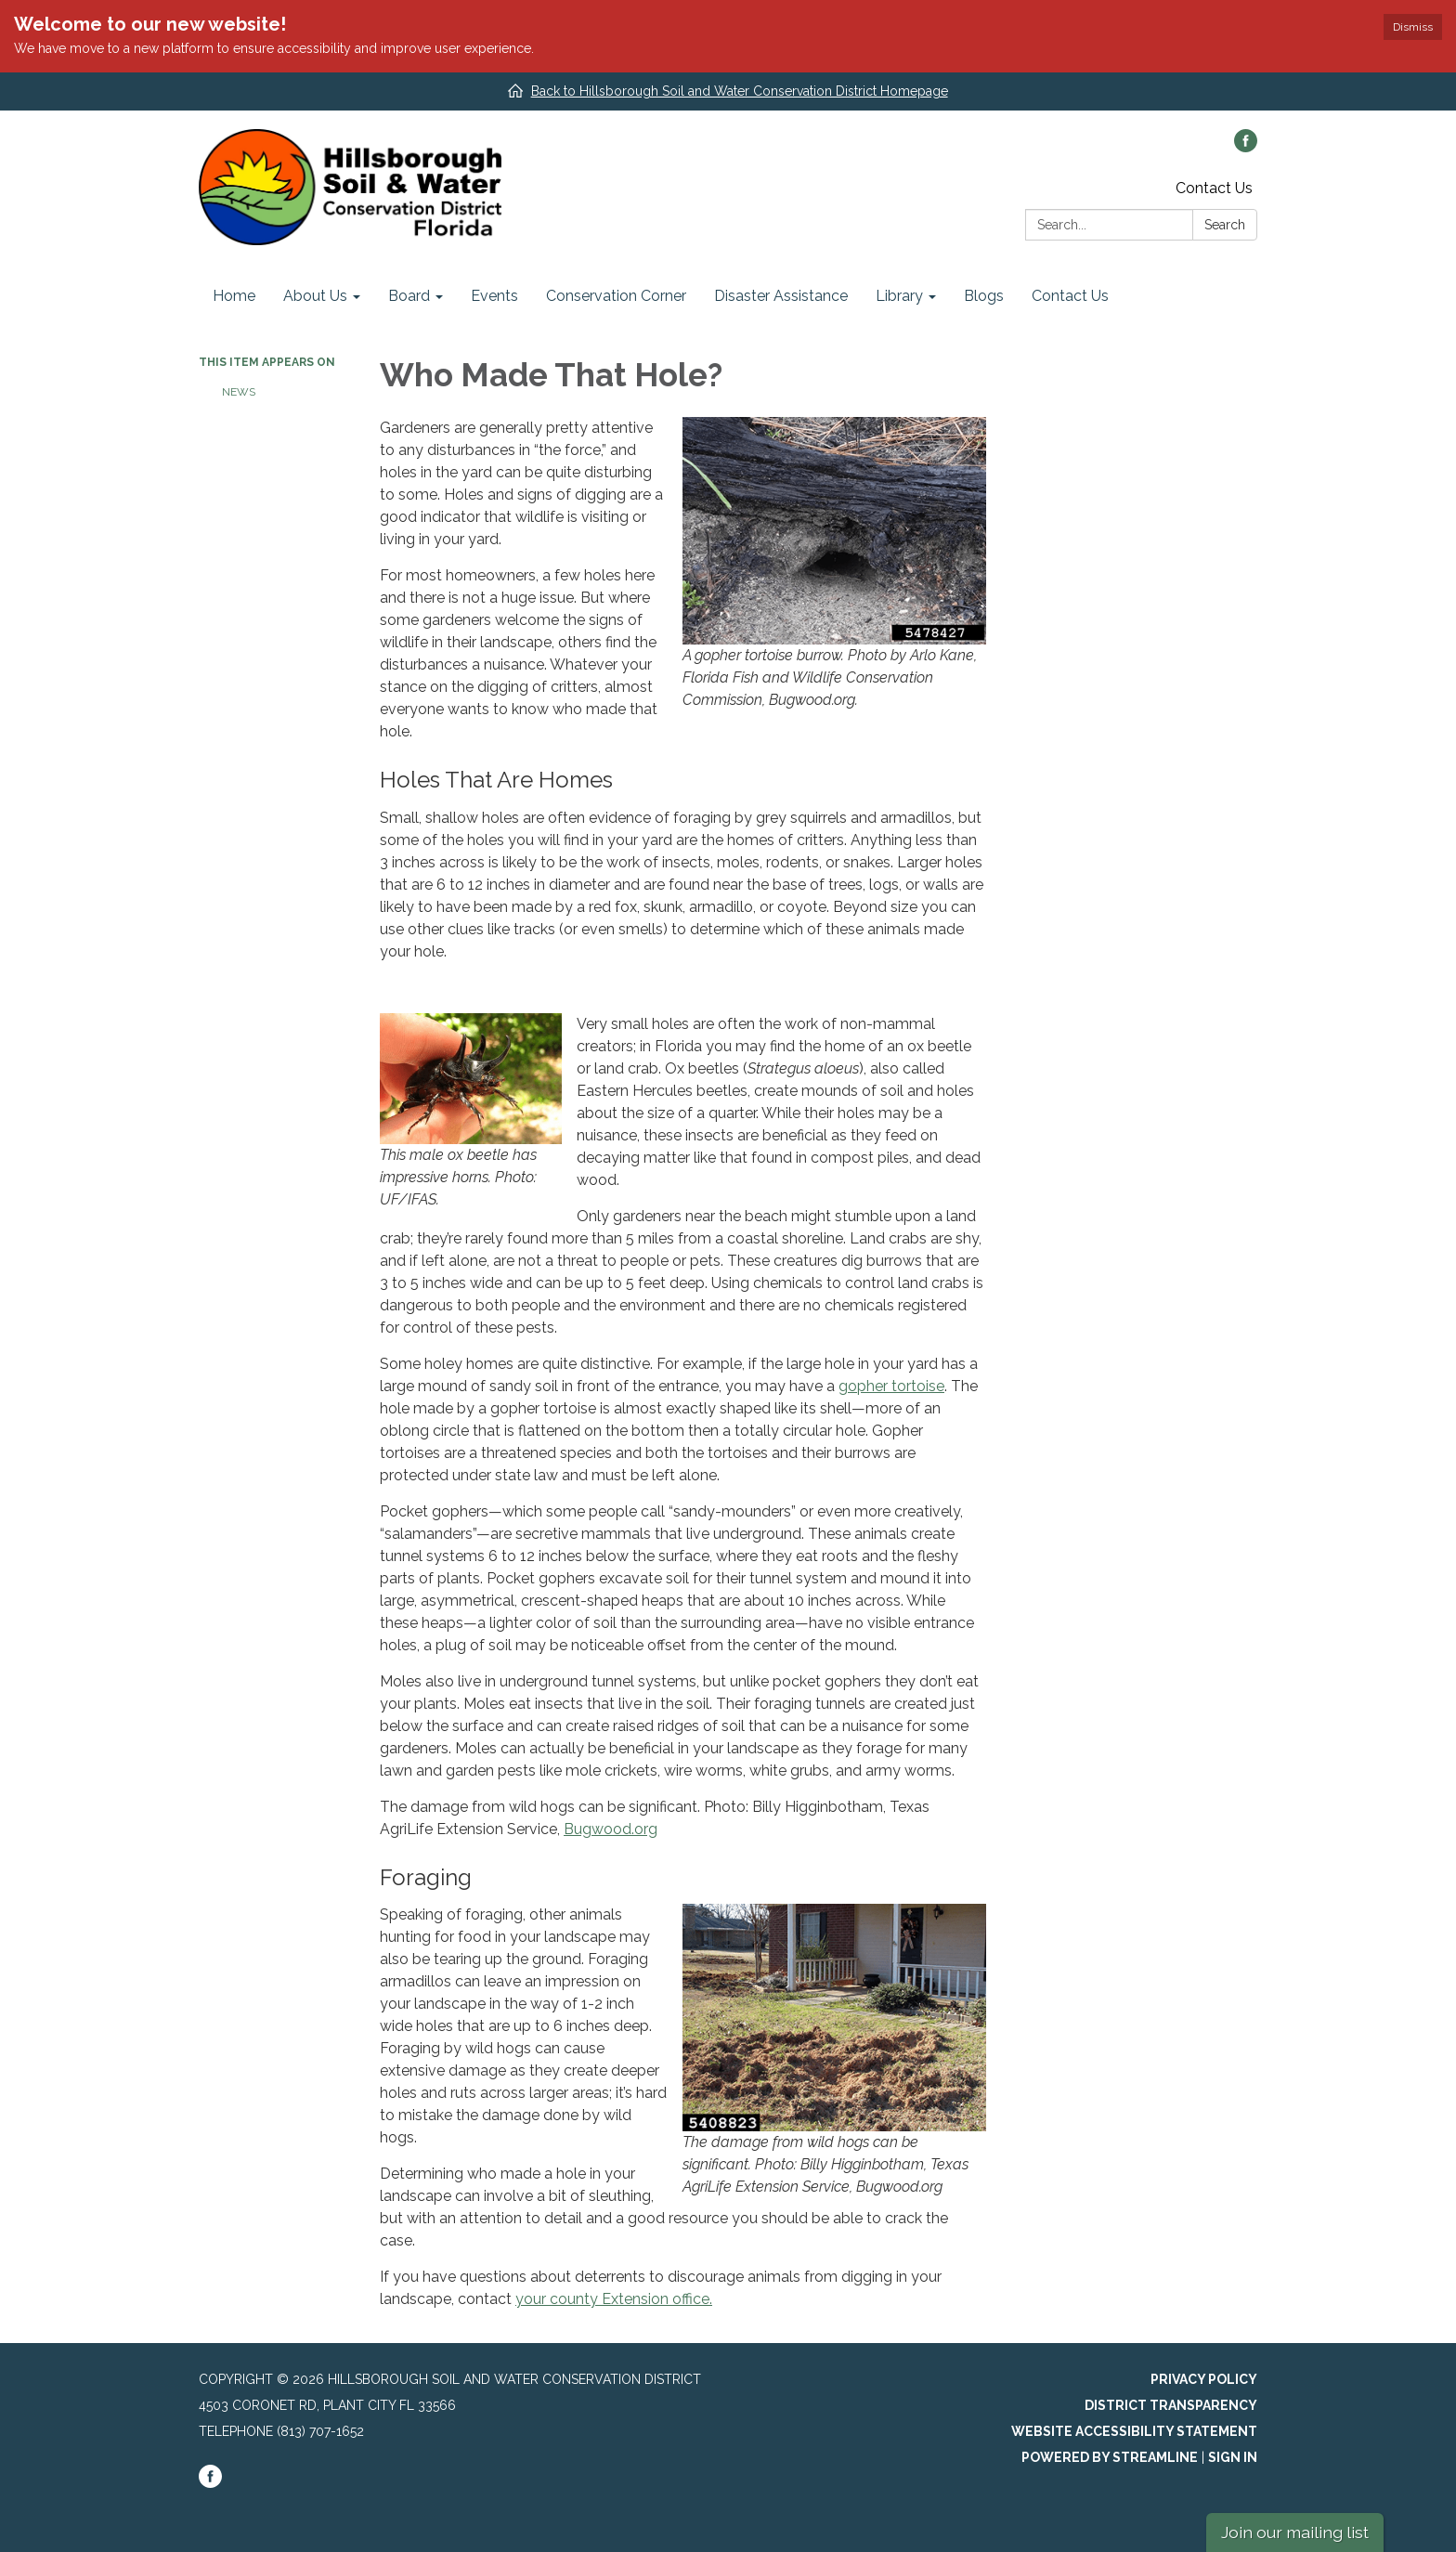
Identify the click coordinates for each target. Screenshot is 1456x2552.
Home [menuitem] (234, 296)
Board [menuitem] (409, 296)
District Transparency (1171, 2405)
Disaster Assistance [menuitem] (781, 296)
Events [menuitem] (494, 296)
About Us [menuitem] (315, 296)
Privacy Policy (1203, 2379)
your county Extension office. (613, 2299)
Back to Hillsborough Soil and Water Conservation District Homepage (739, 91)
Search (1224, 224)
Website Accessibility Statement (1134, 2431)
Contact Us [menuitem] (1070, 296)
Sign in (1232, 2457)
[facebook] (1245, 147)
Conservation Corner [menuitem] (616, 296)
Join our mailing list (1295, 2532)
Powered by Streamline (1109, 2457)
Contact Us (1214, 188)
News (238, 391)
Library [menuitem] (899, 296)
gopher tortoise (891, 1386)
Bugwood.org (610, 1829)
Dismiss (1413, 26)
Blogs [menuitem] (984, 296)
